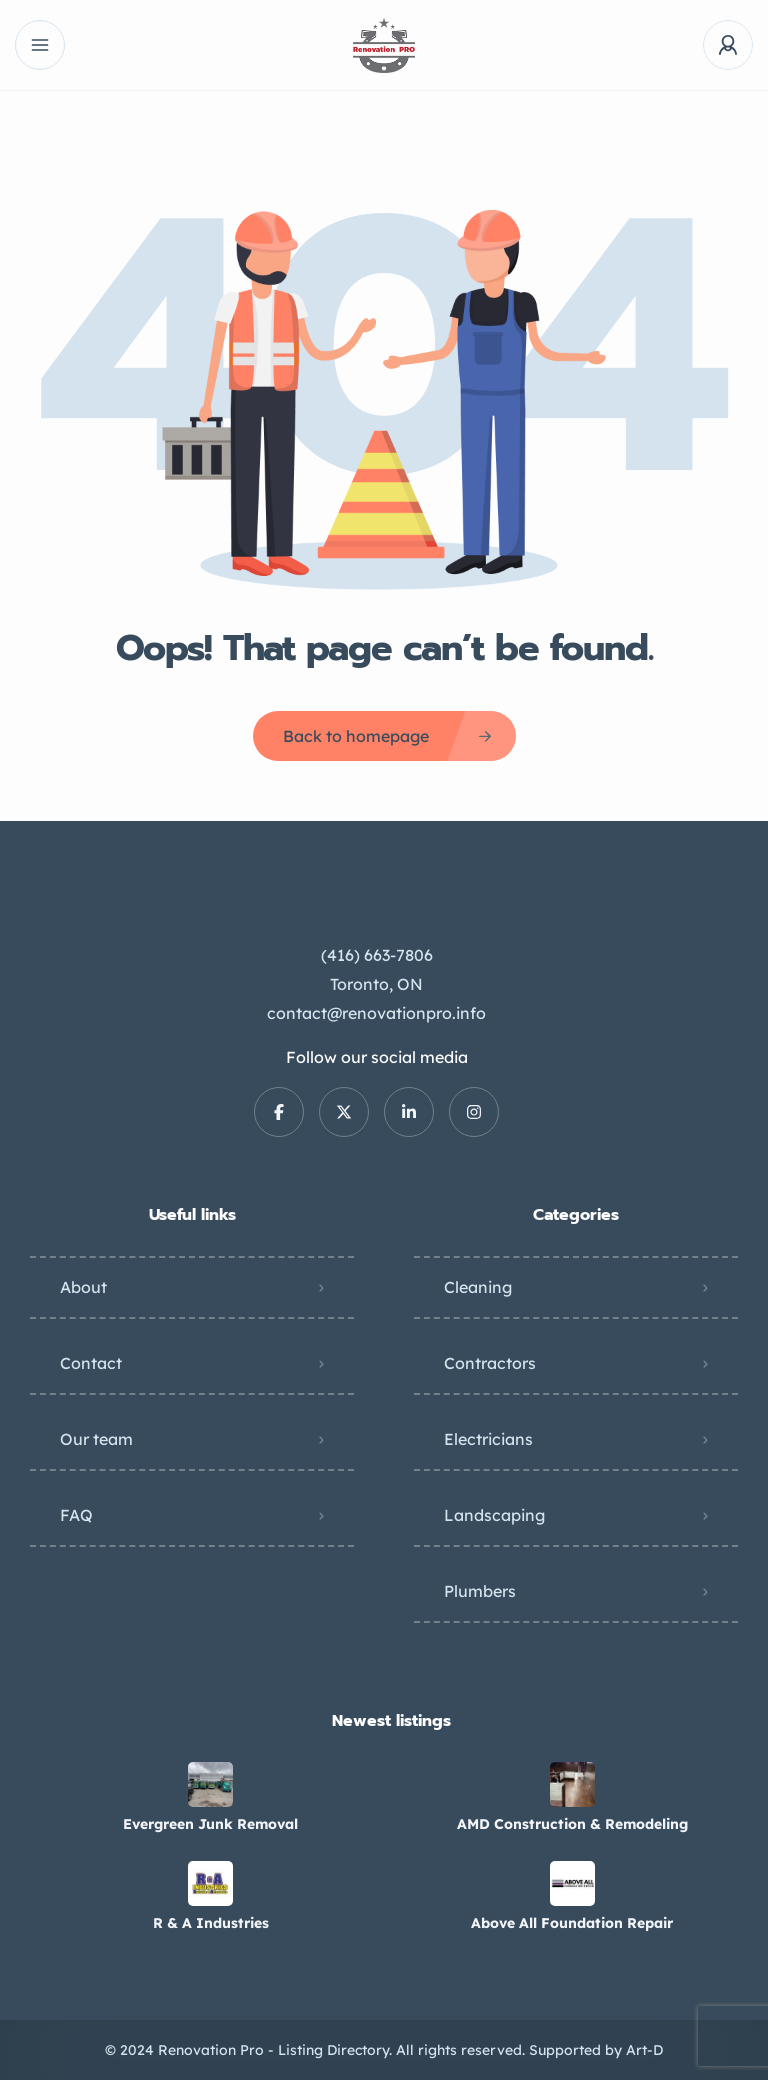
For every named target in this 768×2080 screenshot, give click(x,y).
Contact (91, 1363)
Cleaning (478, 1287)
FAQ (76, 1515)
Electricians (488, 1439)
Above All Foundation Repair (572, 1923)
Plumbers (480, 1591)
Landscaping (494, 1515)
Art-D (644, 2050)
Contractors (490, 1363)
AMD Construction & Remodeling (572, 1824)
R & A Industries (211, 1923)
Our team (96, 1439)
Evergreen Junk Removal (210, 1824)
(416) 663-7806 (377, 955)
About (83, 1287)
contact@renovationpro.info (376, 1013)
